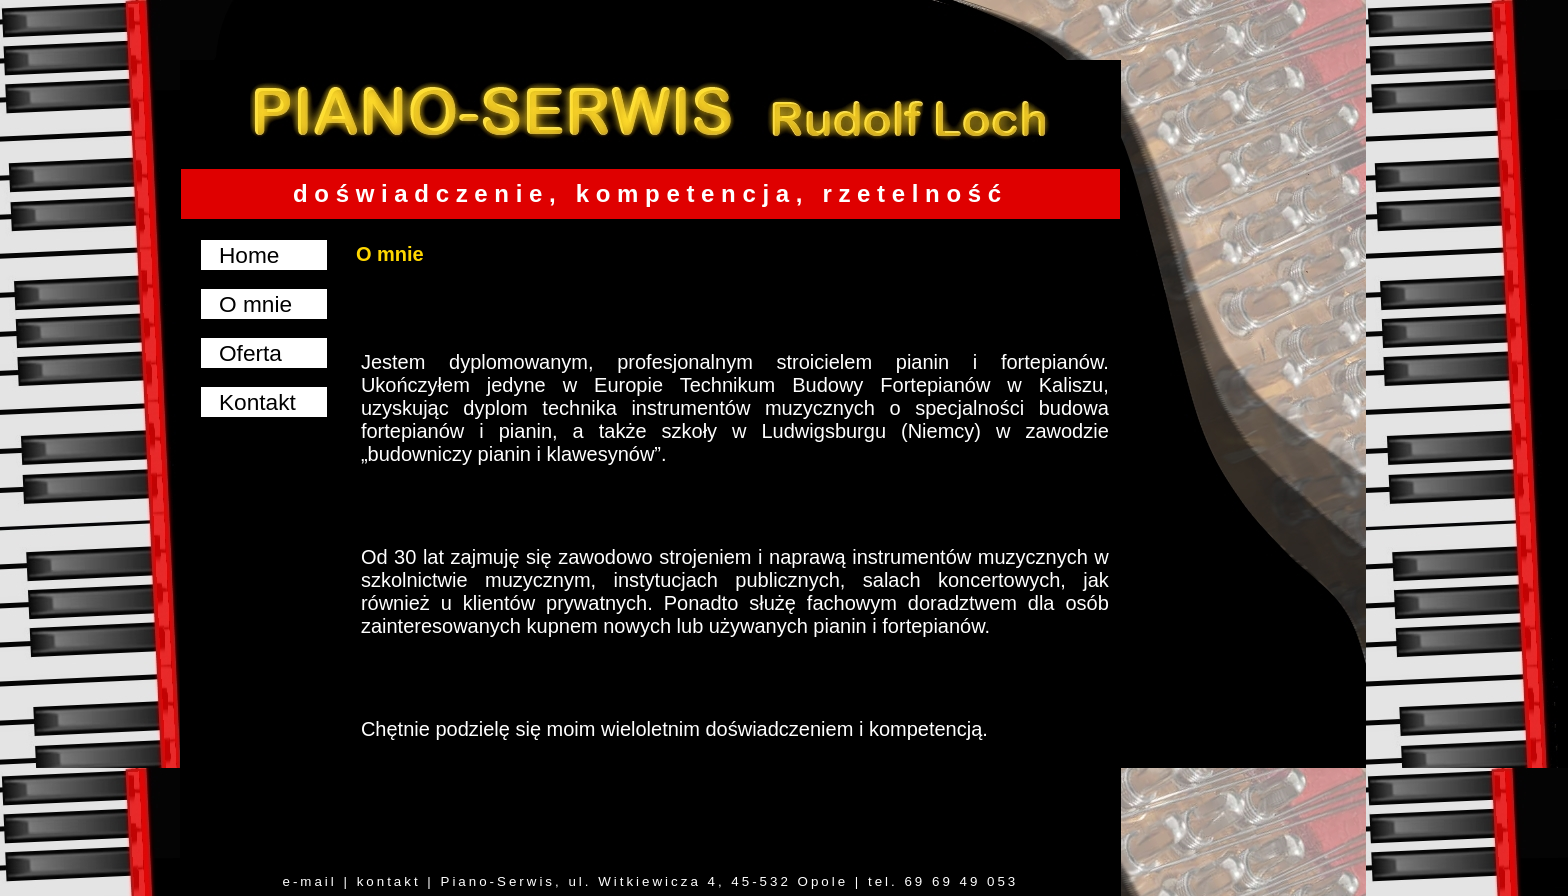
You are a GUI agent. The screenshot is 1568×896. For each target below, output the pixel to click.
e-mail (309, 881)
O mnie (255, 304)
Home (249, 255)
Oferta (250, 353)
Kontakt (257, 402)
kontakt (389, 881)
